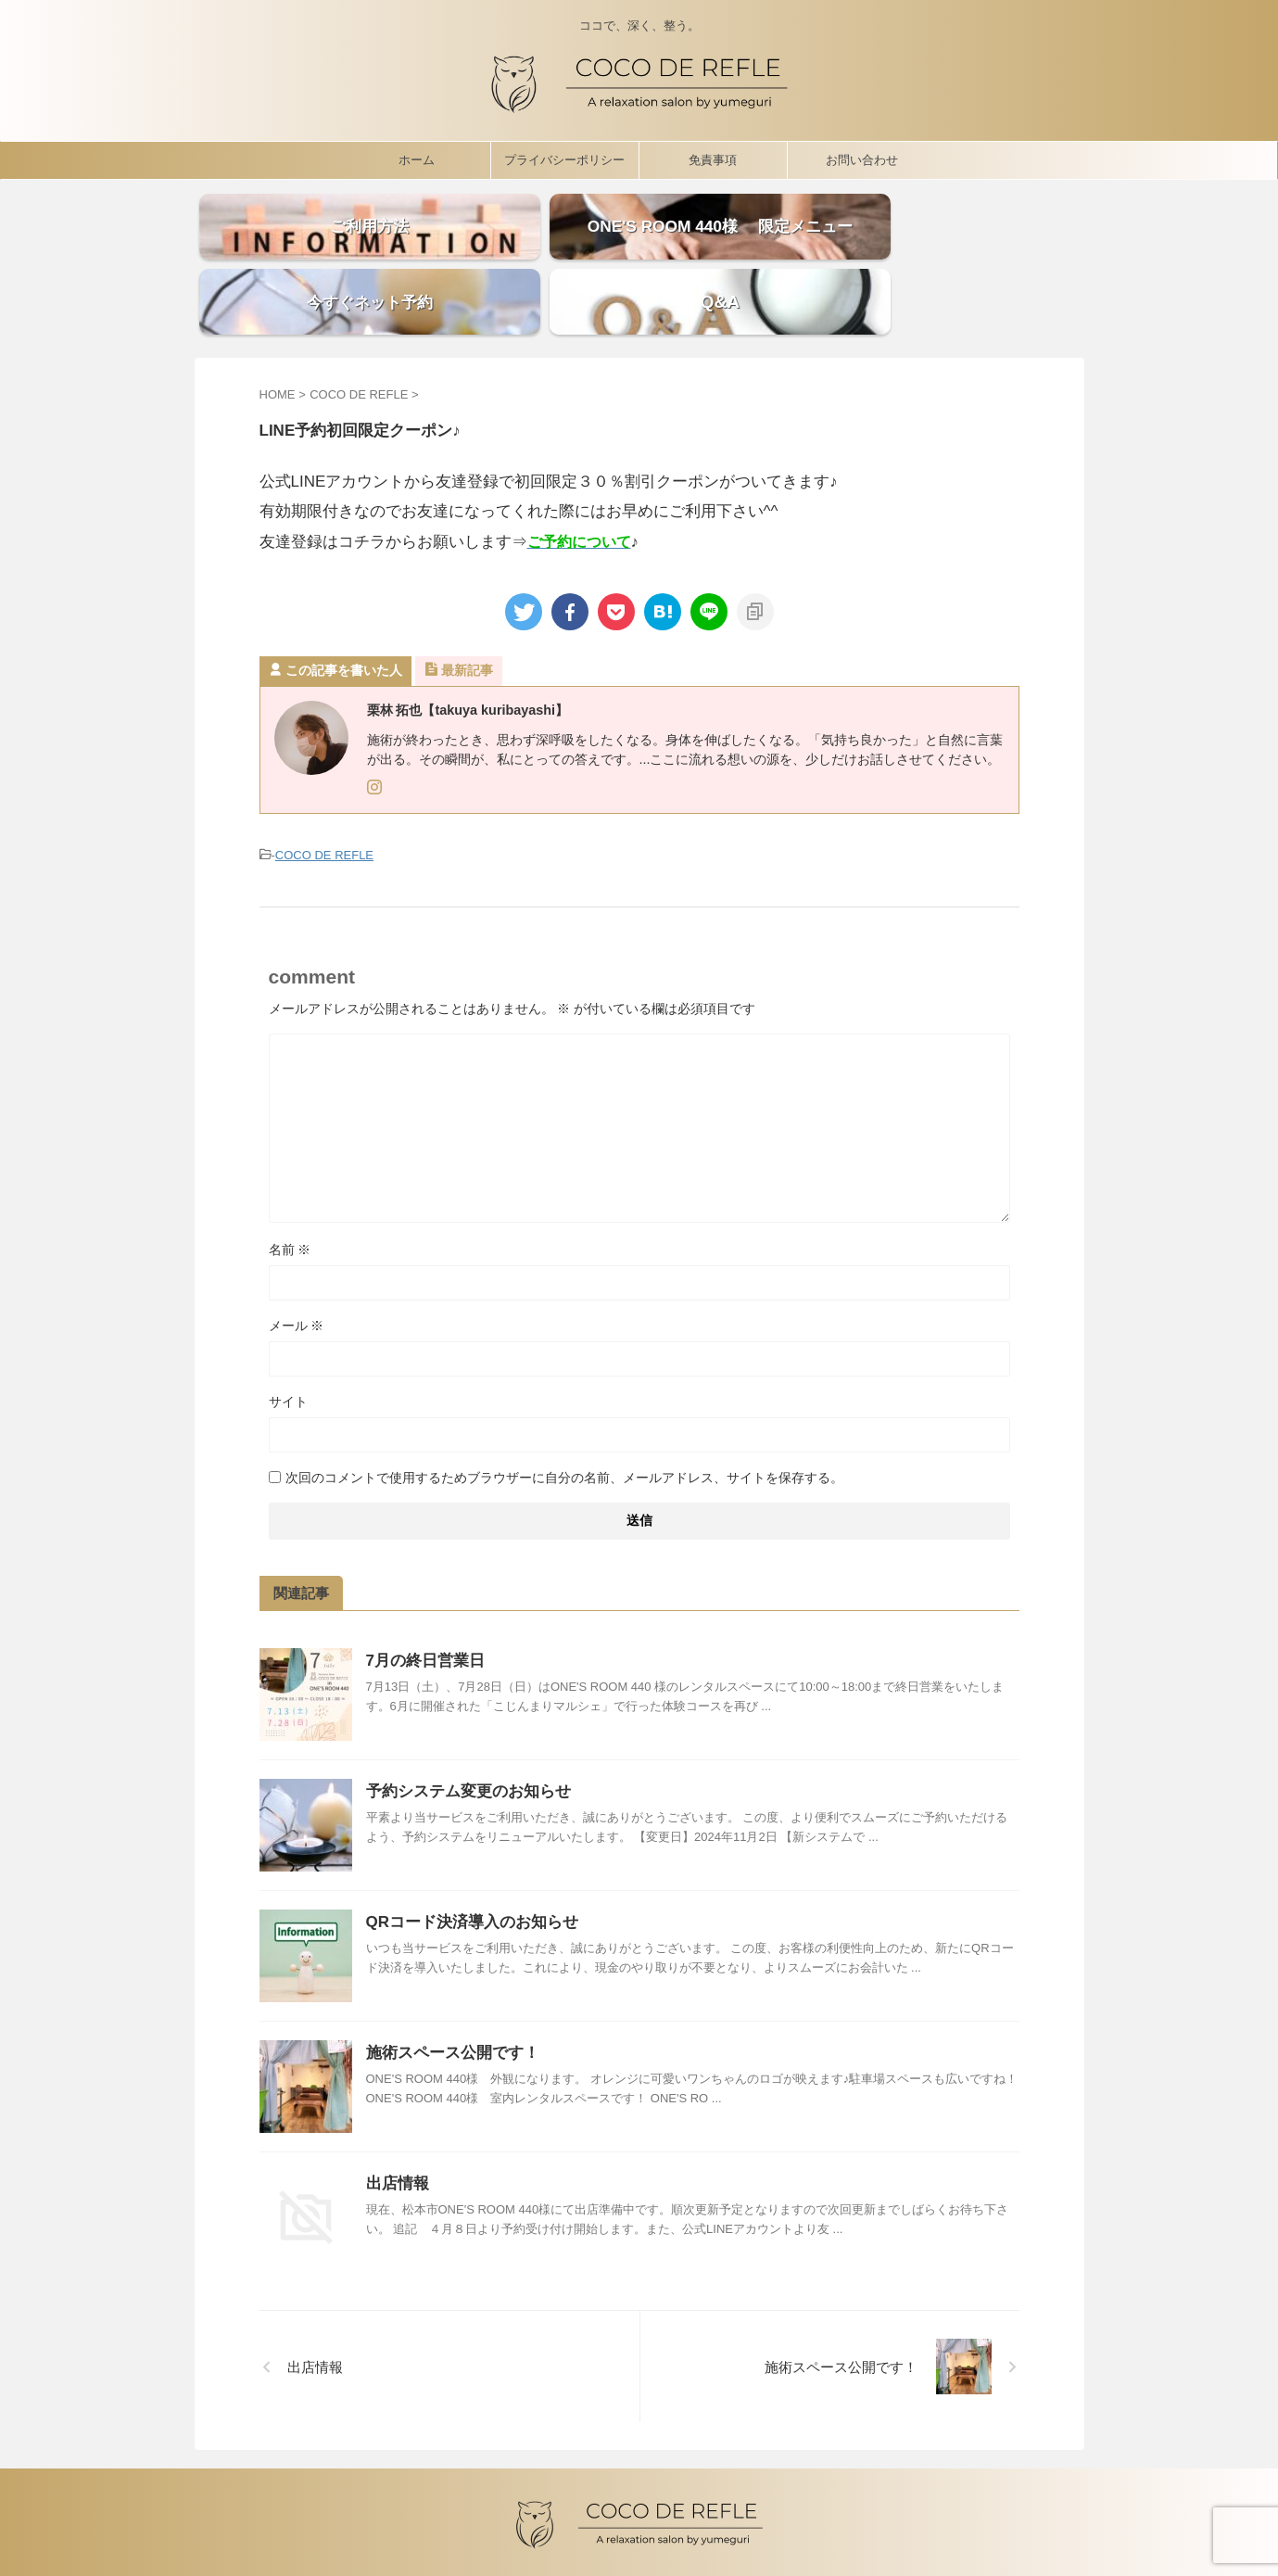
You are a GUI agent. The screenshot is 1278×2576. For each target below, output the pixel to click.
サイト (288, 1345)
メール (296, 1269)
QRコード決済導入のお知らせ (472, 1865)
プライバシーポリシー (564, 155)
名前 (290, 1193)
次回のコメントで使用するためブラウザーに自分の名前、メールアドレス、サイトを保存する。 (564, 1421)
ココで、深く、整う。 (639, 2526)
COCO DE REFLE (324, 800)
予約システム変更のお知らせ (468, 1735)
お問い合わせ (862, 155)
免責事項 (713, 155)
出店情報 (397, 2127)
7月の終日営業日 (425, 1604)
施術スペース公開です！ (452, 1996)
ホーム (417, 155)
